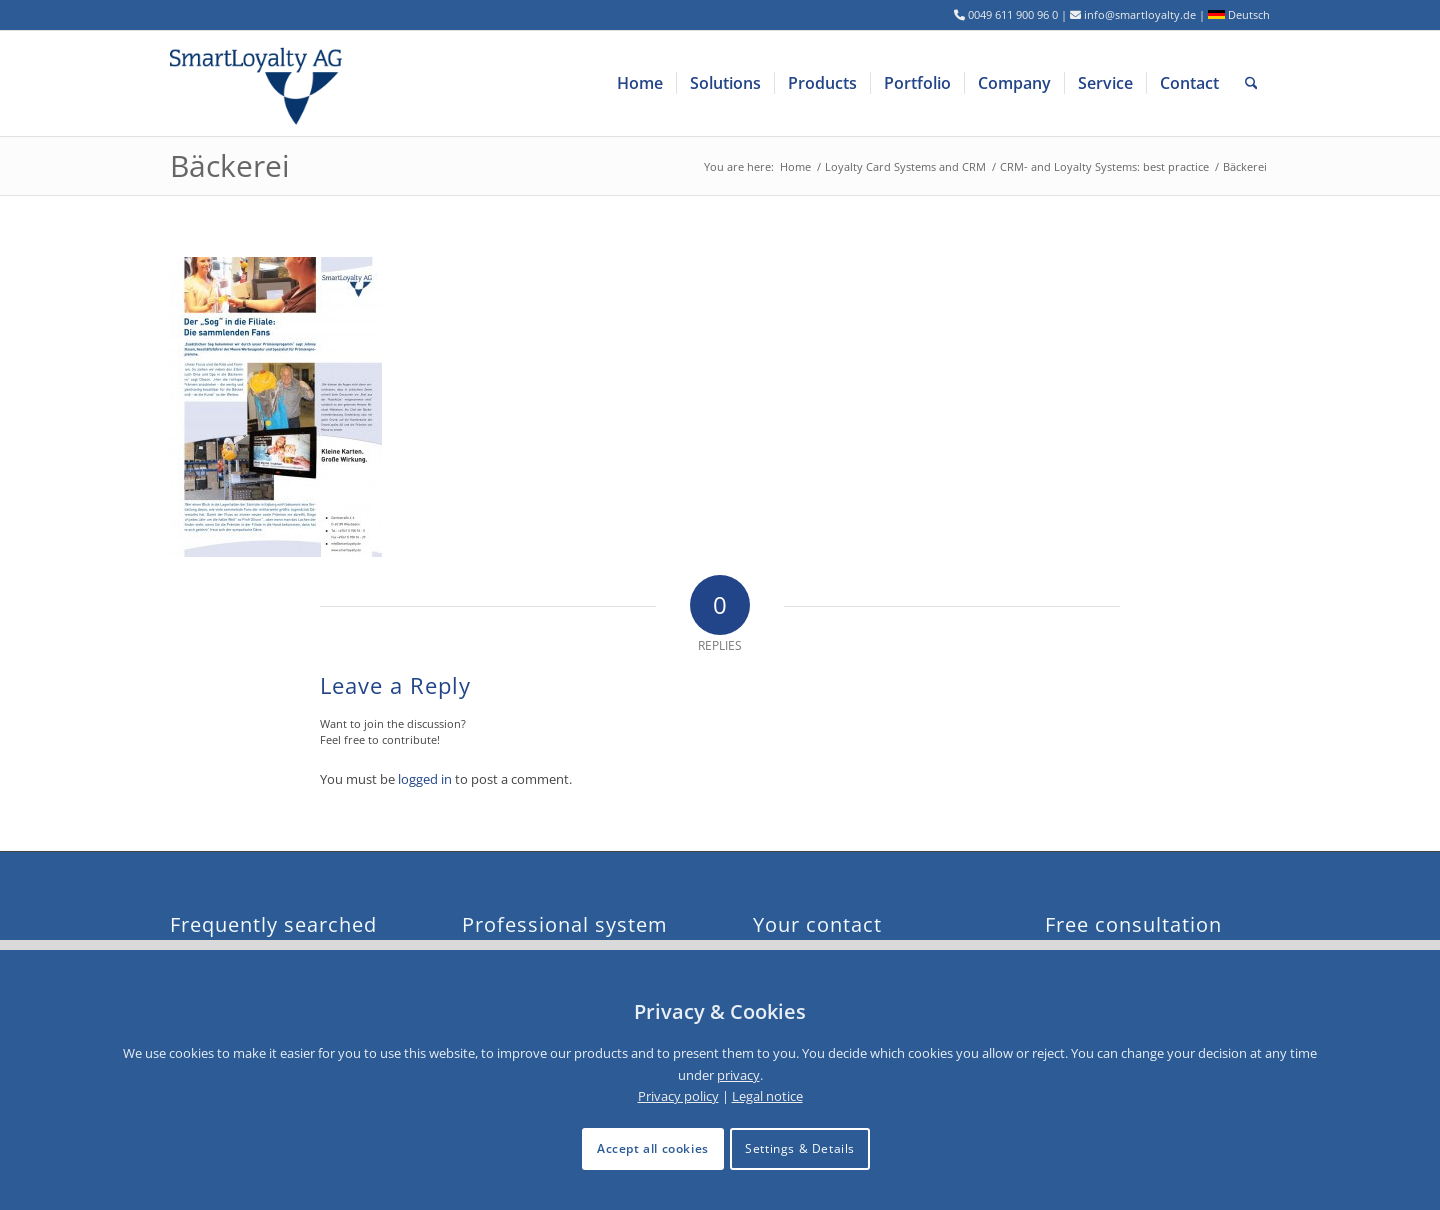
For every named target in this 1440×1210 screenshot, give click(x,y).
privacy (738, 1075)
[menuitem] (640, 83)
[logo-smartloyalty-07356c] (268, 83)
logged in (425, 779)
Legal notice (767, 1096)
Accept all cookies (653, 1148)
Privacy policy (678, 1096)
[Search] (1251, 83)
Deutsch (1239, 14)
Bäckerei (230, 165)
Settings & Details (800, 1148)
